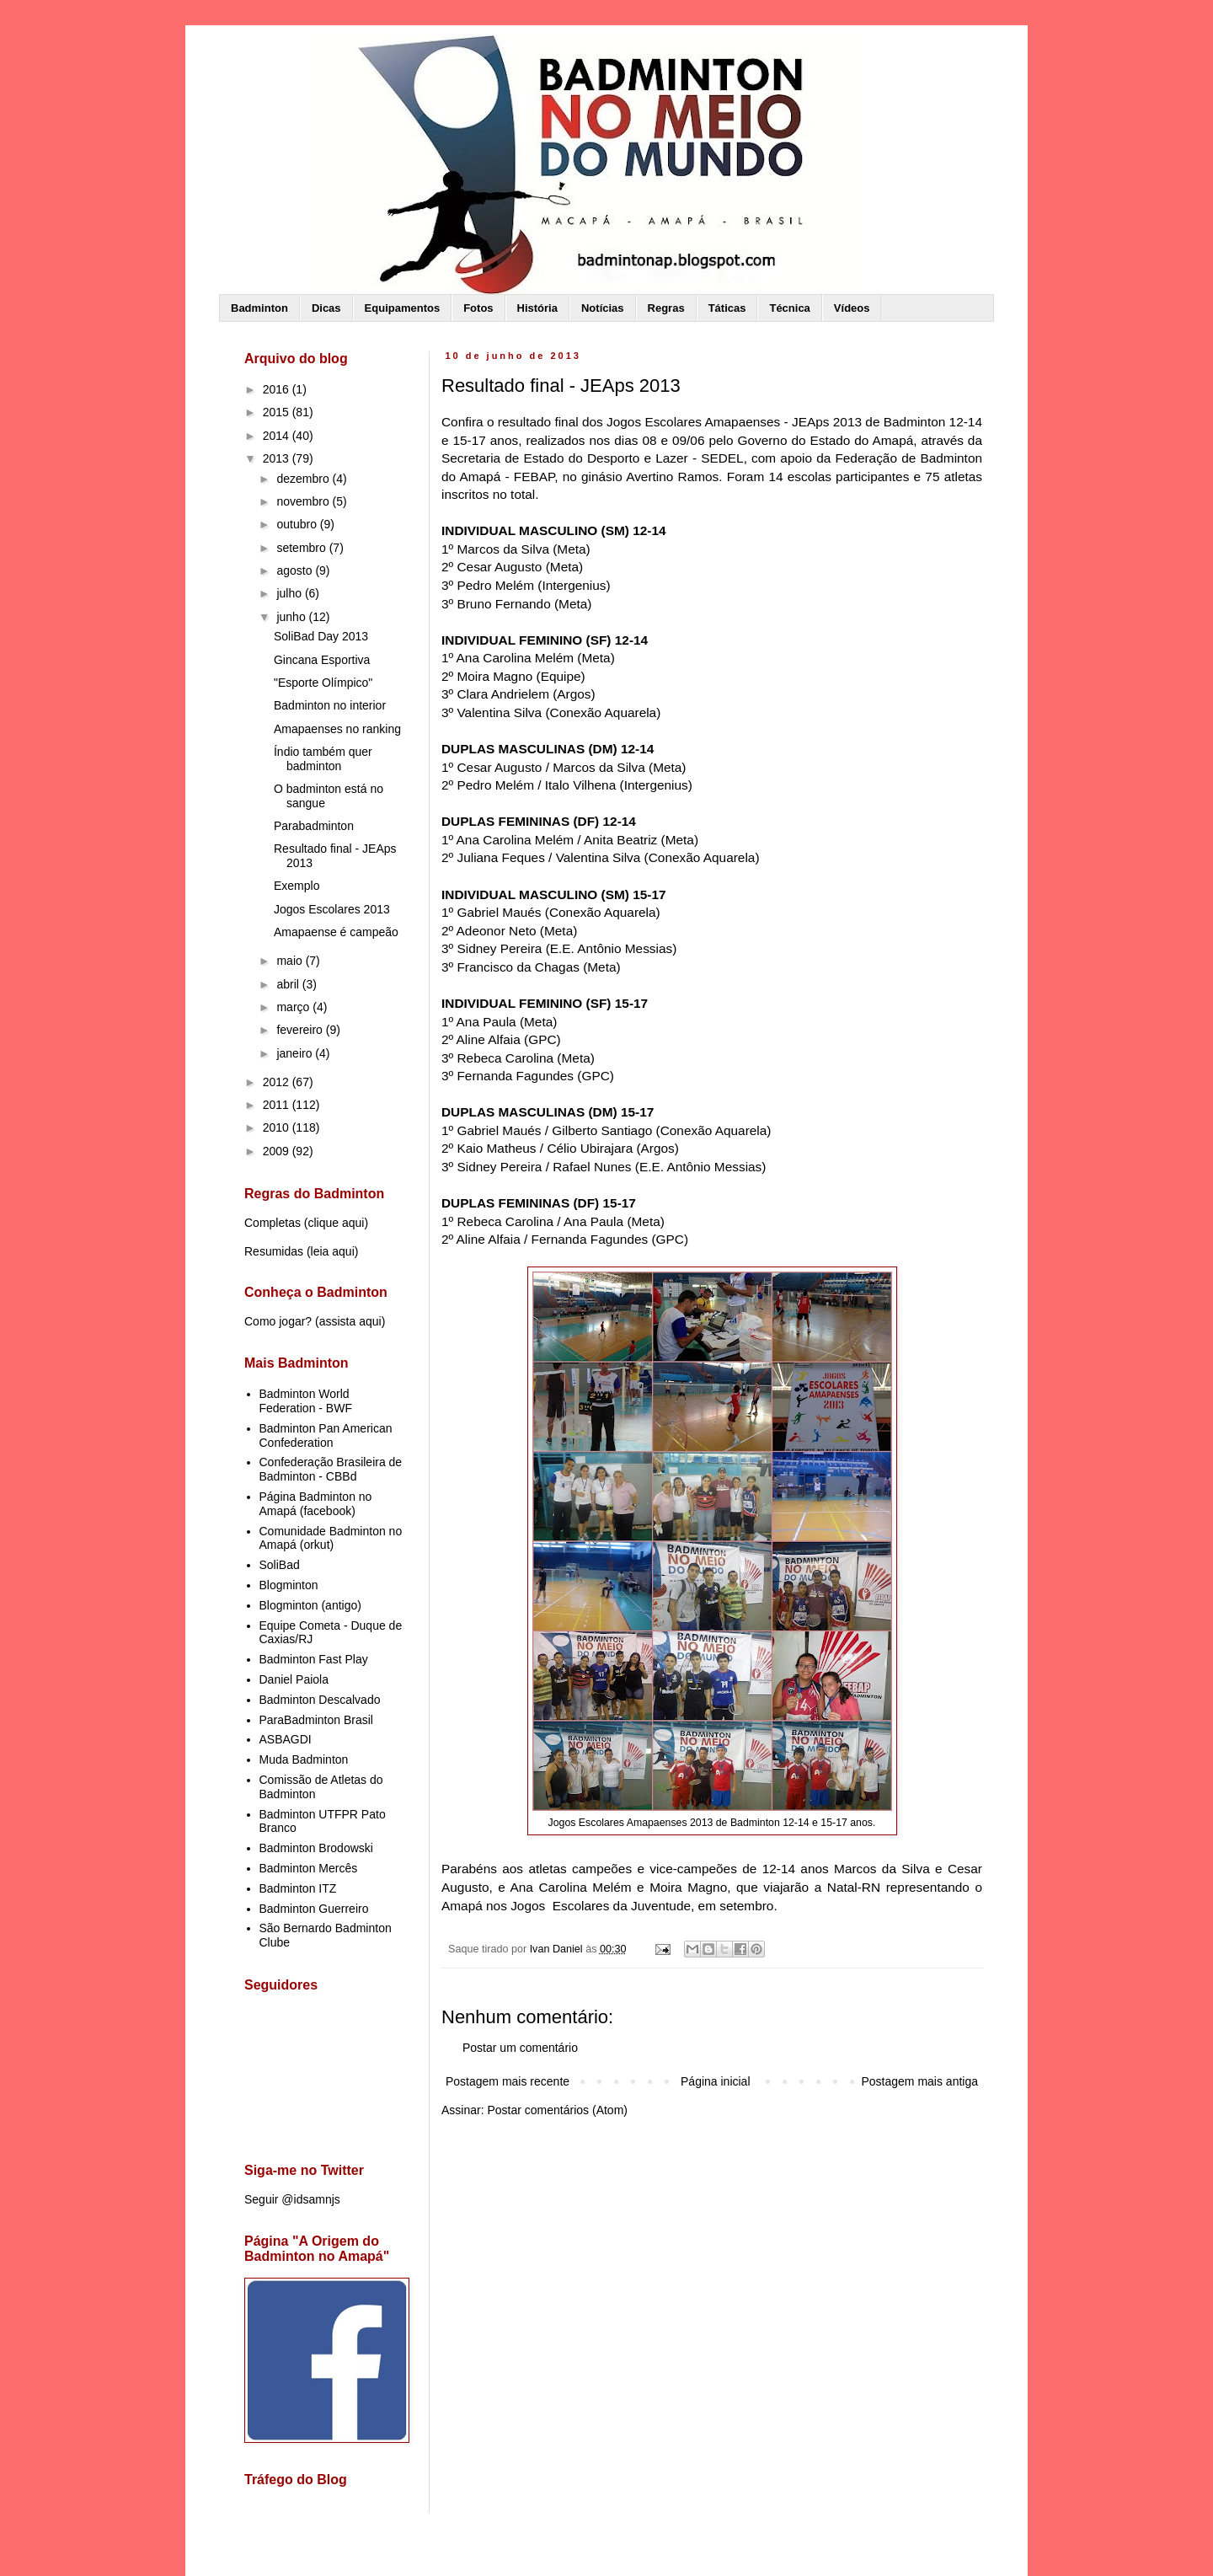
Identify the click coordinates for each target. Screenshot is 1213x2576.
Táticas (727, 308)
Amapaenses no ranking (337, 729)
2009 (277, 1151)
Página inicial (716, 2081)
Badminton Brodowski (316, 1848)
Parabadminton (314, 826)
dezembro (304, 478)
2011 (277, 1104)
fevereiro (300, 1029)
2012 (277, 1082)
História (537, 308)
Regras (666, 308)
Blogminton (288, 1585)
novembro (304, 501)
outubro (297, 524)
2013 (277, 458)
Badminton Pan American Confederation (326, 1435)
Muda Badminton (304, 1759)
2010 (277, 1127)
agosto (295, 570)
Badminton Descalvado (320, 1699)
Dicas (326, 308)
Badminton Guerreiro (314, 1908)
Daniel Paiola (294, 1679)
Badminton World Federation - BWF (305, 1401)
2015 (277, 412)
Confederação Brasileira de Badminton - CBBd (331, 1469)
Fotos (478, 308)
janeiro (295, 1053)
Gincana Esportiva (322, 660)
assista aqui (350, 1321)
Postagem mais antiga (919, 2081)
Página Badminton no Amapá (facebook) (315, 1504)
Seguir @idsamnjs (292, 2199)
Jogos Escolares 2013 (332, 909)
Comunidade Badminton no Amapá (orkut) (331, 1538)
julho (290, 593)
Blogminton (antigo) (310, 1605)
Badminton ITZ (298, 1888)
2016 (277, 389)
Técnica (789, 308)
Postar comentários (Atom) (557, 2110)
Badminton (259, 308)
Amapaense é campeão (336, 932)
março (294, 1007)
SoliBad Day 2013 (321, 636)
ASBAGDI (285, 1739)
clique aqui (335, 1222)
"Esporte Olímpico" (323, 682)
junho (292, 617)
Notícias (602, 308)
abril (289, 984)
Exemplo (296, 885)
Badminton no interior (330, 705)
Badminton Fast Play (313, 1659)
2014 (277, 435)
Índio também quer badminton (323, 759)
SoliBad (279, 1565)
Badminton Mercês (308, 1868)
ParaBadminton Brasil (316, 1720)
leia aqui (333, 1251)
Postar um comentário (520, 2047)
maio (290, 960)
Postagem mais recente (507, 2081)
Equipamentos (403, 308)
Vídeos (852, 308)
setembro (302, 547)
